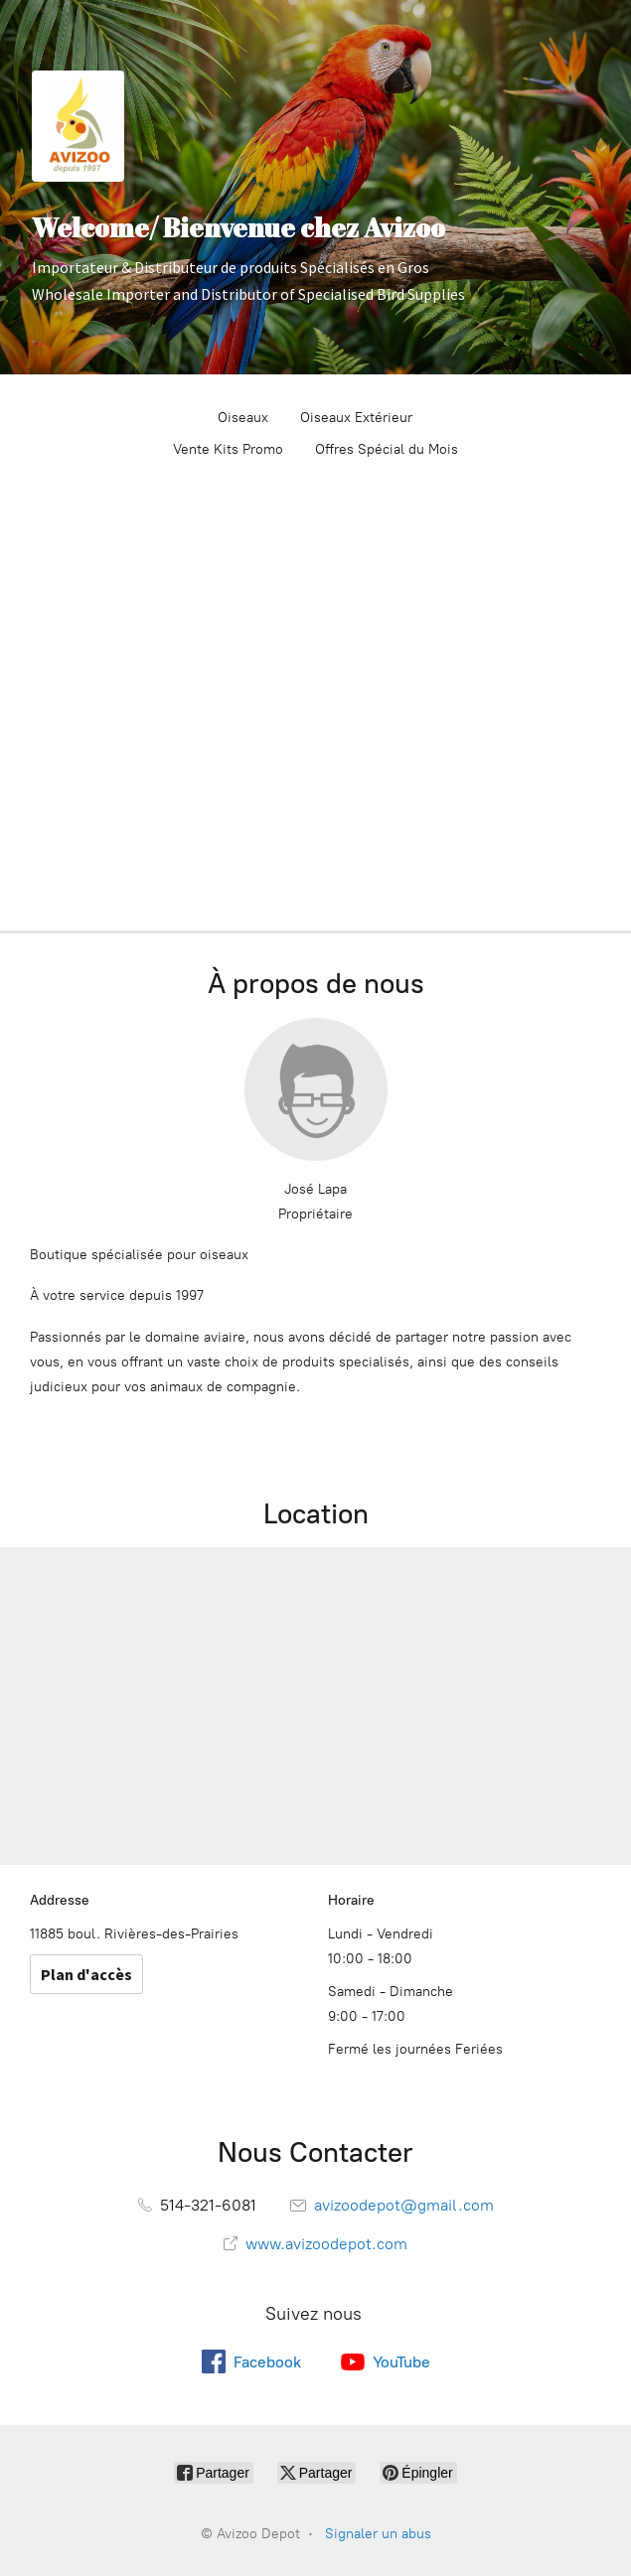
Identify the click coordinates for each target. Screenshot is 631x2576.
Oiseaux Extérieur (356, 417)
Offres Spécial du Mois (386, 449)
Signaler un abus (378, 2533)
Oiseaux (243, 417)
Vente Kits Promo (228, 449)
